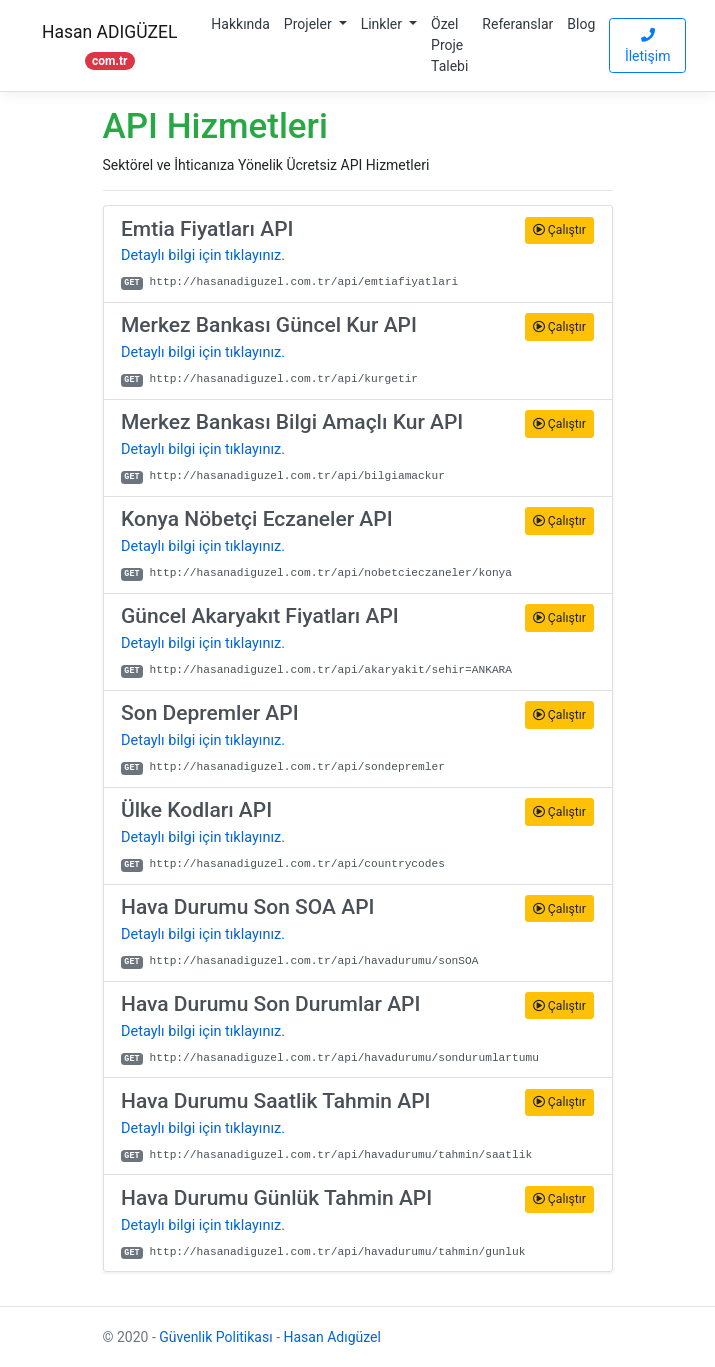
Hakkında (240, 24)
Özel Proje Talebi (449, 45)
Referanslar (517, 24)
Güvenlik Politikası (215, 1337)
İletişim (648, 46)
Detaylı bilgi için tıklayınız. (203, 255)
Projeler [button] (309, 24)
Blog (581, 24)
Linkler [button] (383, 24)
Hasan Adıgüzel (332, 1337)
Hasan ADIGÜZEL (109, 45)
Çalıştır (559, 230)
